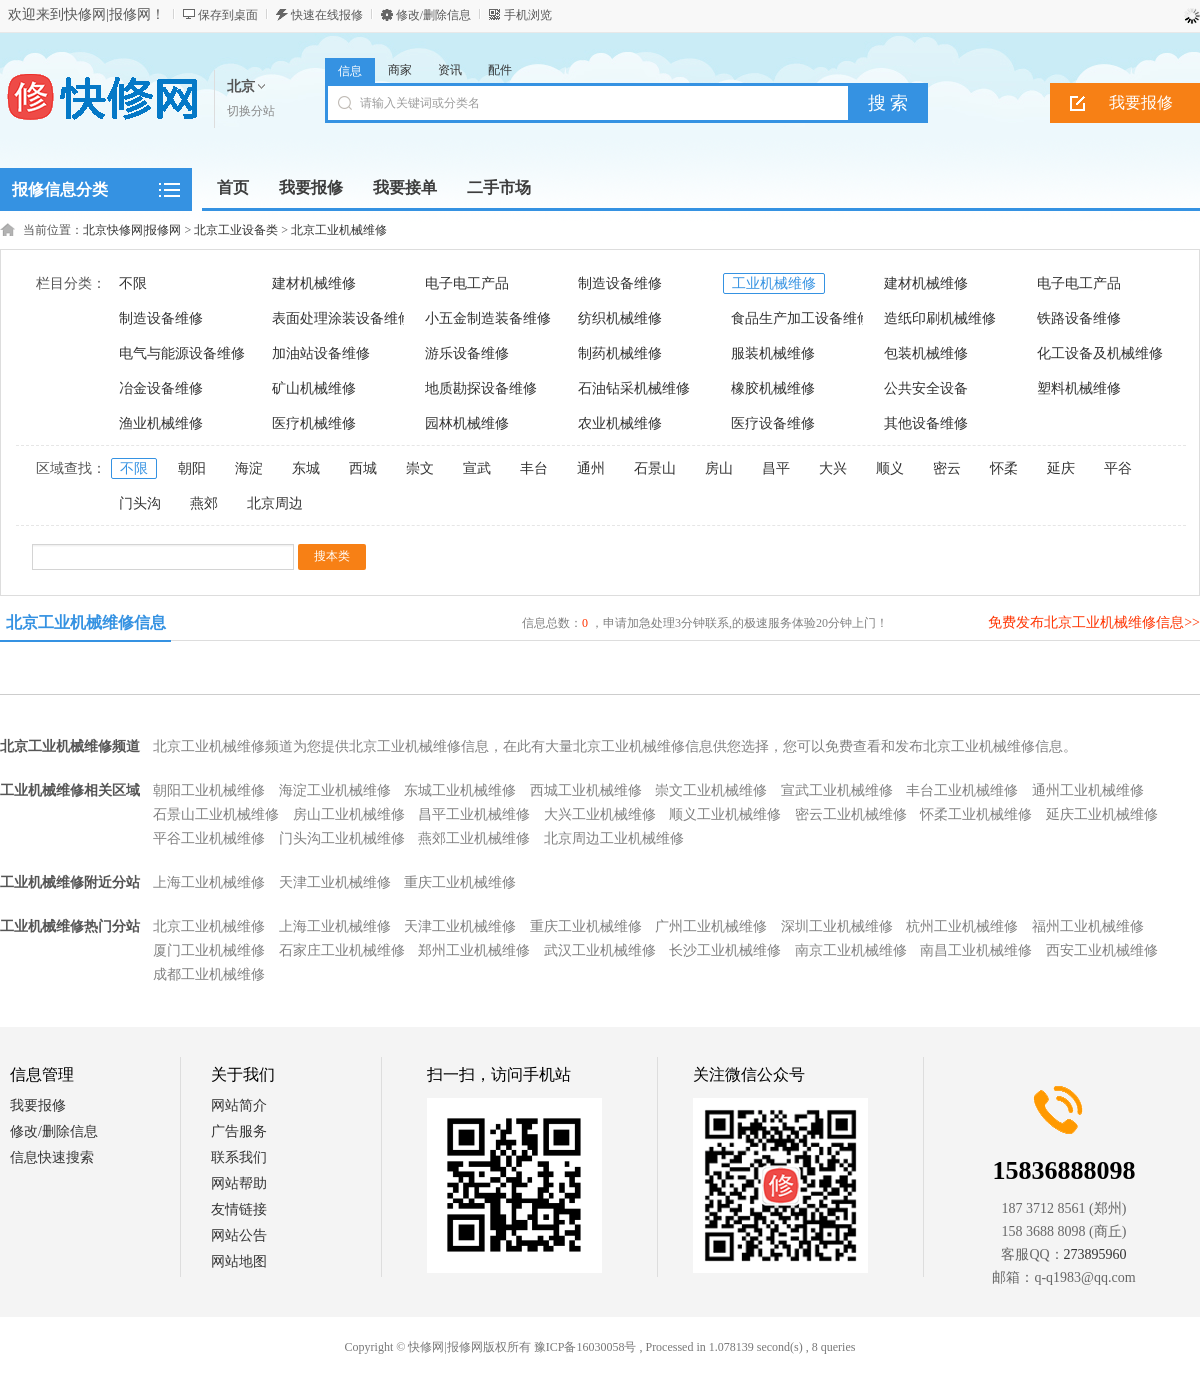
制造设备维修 (620, 283)
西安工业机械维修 (1102, 950)
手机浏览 (528, 15)
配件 (500, 70)
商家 (400, 70)
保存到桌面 (228, 15)
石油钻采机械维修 (634, 388)
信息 (350, 71)
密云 (947, 468)
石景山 (655, 468)
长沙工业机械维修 (725, 950)
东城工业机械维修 (460, 790)
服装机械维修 (773, 353)
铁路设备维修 (1079, 318)
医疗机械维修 (314, 423)
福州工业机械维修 (1088, 926)
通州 (591, 468)
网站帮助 (239, 1183)
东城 (306, 468)
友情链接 (239, 1209)
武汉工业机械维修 (600, 950)
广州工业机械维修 (711, 926)
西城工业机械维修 (586, 790)
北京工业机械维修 (339, 230)
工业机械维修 (774, 283)
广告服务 (239, 1131)
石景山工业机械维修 (216, 814)
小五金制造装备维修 (488, 318)
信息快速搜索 (52, 1157)
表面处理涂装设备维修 (342, 318)
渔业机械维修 (161, 423)
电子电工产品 (467, 283)
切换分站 (251, 111)
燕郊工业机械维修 (474, 838)
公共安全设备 (926, 388)
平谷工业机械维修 (209, 838)
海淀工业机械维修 (335, 790)
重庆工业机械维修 (460, 882)
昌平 (776, 468)
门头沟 (140, 503)
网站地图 (239, 1261)
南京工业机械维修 (851, 950)
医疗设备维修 (773, 423)
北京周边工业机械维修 (614, 838)
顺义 (890, 468)
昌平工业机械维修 (474, 814)
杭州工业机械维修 (962, 926)
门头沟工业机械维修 (342, 838)
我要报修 (38, 1105)
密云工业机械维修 (851, 814)
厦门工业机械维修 (209, 950)
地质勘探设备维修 (481, 388)
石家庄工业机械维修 (342, 950)
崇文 (420, 468)
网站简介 (239, 1105)
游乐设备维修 (467, 353)
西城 (363, 468)
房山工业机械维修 (349, 814)
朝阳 (192, 468)
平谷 (1118, 468)
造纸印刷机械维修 (940, 318)
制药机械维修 (620, 353)
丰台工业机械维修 (962, 790)
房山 (719, 468)
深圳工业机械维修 (837, 926)
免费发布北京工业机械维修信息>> (1094, 622)
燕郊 (204, 503)
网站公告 (239, 1235)
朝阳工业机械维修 (209, 790)
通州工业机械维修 (1088, 790)
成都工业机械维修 (209, 974)
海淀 (249, 468)
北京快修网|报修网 (132, 230)
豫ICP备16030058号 (585, 1347)
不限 (133, 283)
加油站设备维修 (321, 353)
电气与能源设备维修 (182, 353)
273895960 (1095, 1254)
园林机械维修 (467, 423)
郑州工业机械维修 (474, 950)
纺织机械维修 (620, 318)
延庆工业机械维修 (1102, 814)
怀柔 (1004, 468)
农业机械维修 (620, 423)
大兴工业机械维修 (600, 814)
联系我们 (239, 1157)
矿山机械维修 (314, 388)
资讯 (450, 70)
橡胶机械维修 (773, 388)
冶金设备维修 (161, 388)
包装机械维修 (926, 353)
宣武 (477, 468)
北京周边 (275, 503)
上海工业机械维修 (209, 882)
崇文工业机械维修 (711, 790)
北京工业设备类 (236, 230)
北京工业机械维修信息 (86, 622)
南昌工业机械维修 (976, 950)
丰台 (534, 468)
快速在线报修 (327, 15)
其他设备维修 (926, 423)
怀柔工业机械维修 (976, 814)
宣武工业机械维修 (837, 790)
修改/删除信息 (433, 15)
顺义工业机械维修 (725, 814)
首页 (233, 187)
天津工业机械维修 (335, 882)
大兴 (833, 468)
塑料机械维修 (1079, 388)
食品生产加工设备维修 (801, 318)
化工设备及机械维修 (1100, 353)
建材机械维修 (314, 283)
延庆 (1061, 468)
